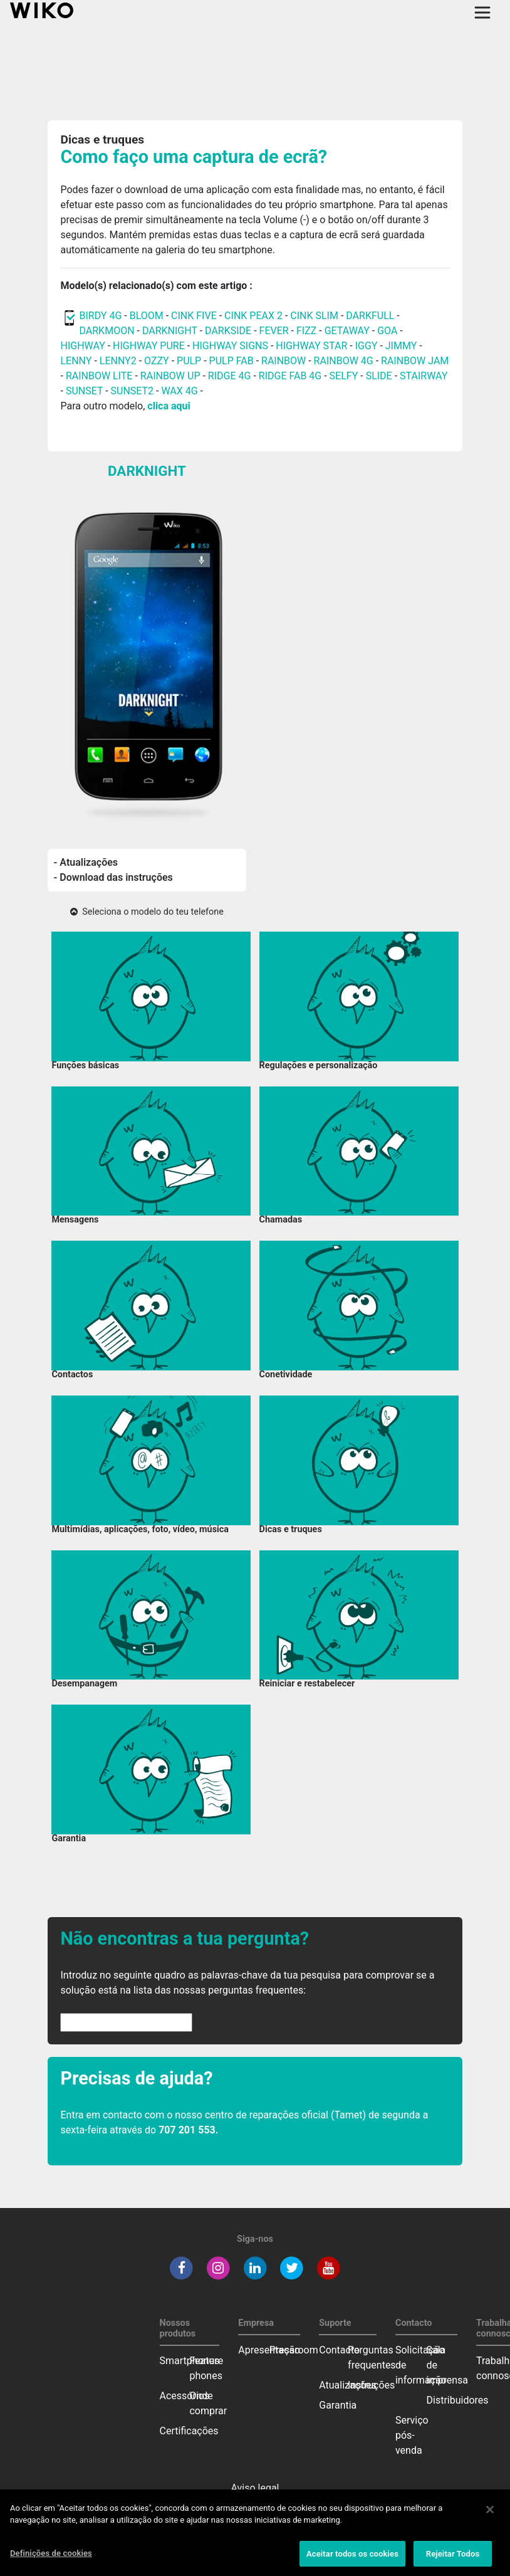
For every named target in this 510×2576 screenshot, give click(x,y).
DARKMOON (106, 331)
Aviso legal (255, 2488)
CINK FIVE (194, 316)
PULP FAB (231, 361)
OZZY (156, 361)
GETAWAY (347, 331)
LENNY (75, 361)
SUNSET (84, 391)
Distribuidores (458, 2400)
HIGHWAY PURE (150, 346)
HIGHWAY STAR (313, 346)
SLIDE (379, 376)
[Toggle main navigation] (482, 12)
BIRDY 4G (100, 316)
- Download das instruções (113, 877)
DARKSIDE (228, 331)
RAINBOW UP (170, 376)
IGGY (366, 346)
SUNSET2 (132, 391)
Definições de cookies (51, 2559)
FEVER (275, 331)
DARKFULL (370, 316)
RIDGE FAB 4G (291, 376)
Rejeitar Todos (452, 2560)
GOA (387, 331)
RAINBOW (283, 361)
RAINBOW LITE (100, 376)
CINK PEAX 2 (253, 316)
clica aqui (168, 406)
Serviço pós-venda (412, 2435)
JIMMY (401, 346)
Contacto (339, 2350)
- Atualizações (86, 862)
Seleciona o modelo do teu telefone (147, 912)
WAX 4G (179, 391)
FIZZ (306, 331)
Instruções (371, 2385)
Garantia (337, 2405)
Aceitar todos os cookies (352, 2560)
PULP (190, 361)
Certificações (189, 2431)
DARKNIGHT (169, 331)
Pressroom (293, 2350)
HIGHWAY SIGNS (230, 346)
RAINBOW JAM (415, 361)
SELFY (345, 376)
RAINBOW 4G (343, 361)
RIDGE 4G (229, 376)
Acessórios (185, 2396)
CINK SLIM (314, 316)
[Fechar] (490, 2516)
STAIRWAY (423, 376)
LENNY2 (118, 361)
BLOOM (147, 316)
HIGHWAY (82, 346)
